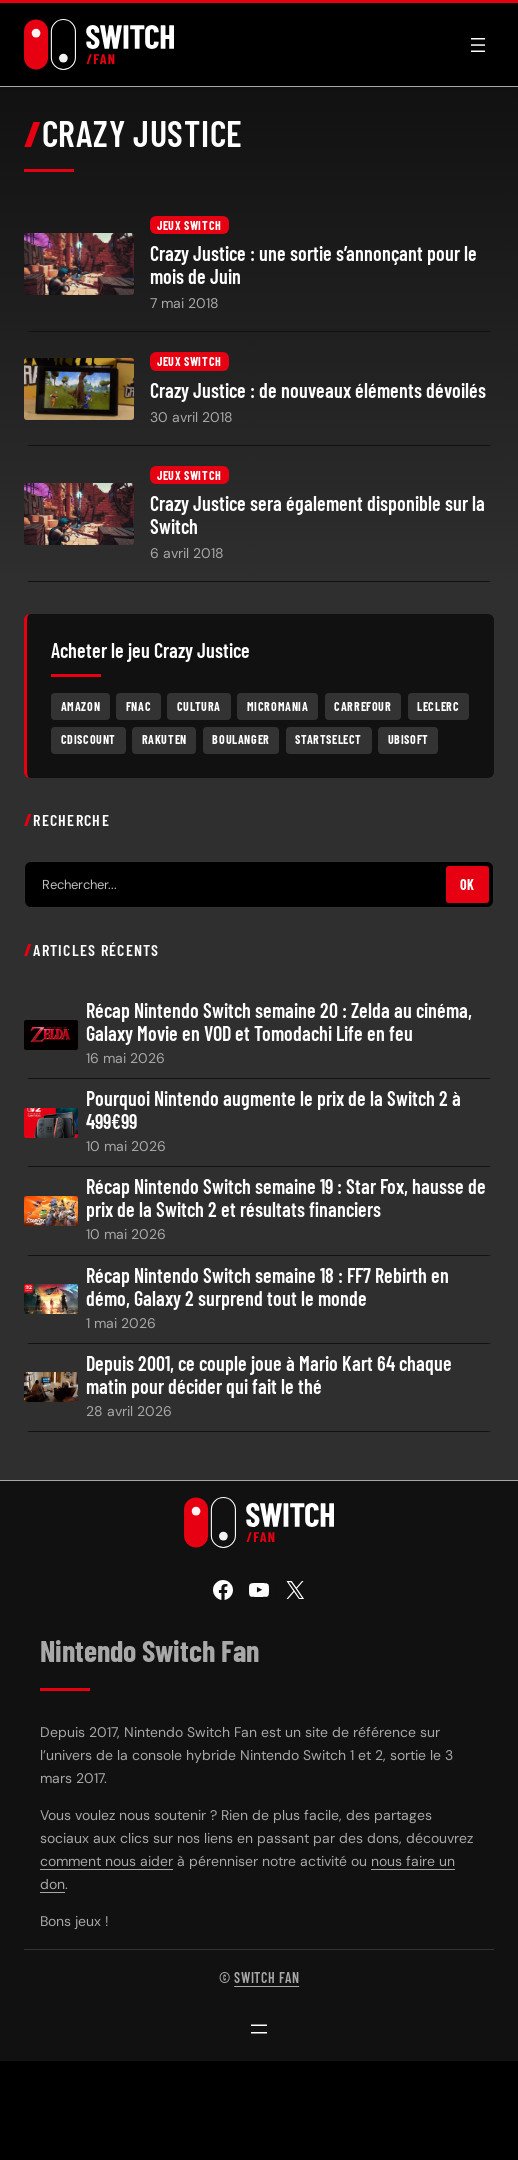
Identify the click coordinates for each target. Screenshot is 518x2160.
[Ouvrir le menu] (478, 45)
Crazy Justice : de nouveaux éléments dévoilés (318, 390)
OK (467, 884)
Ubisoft (408, 739)
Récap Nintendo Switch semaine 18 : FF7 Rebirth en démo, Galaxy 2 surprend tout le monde (267, 1287)
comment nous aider (106, 1861)
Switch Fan (266, 1977)
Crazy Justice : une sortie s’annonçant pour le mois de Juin (313, 265)
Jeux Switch (189, 225)
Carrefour (362, 706)
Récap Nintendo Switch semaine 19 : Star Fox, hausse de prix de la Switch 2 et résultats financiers (286, 1198)
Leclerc (438, 706)
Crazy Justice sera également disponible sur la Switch (317, 515)
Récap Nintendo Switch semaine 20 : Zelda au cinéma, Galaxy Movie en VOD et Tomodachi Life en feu (279, 1022)
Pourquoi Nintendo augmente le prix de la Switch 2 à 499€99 (273, 1110)
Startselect (328, 739)
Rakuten (164, 739)
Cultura (199, 706)
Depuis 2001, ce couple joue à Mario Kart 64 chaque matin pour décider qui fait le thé (269, 1375)
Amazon (81, 706)
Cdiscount (88, 739)
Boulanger (240, 739)
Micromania (278, 706)
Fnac (138, 706)
